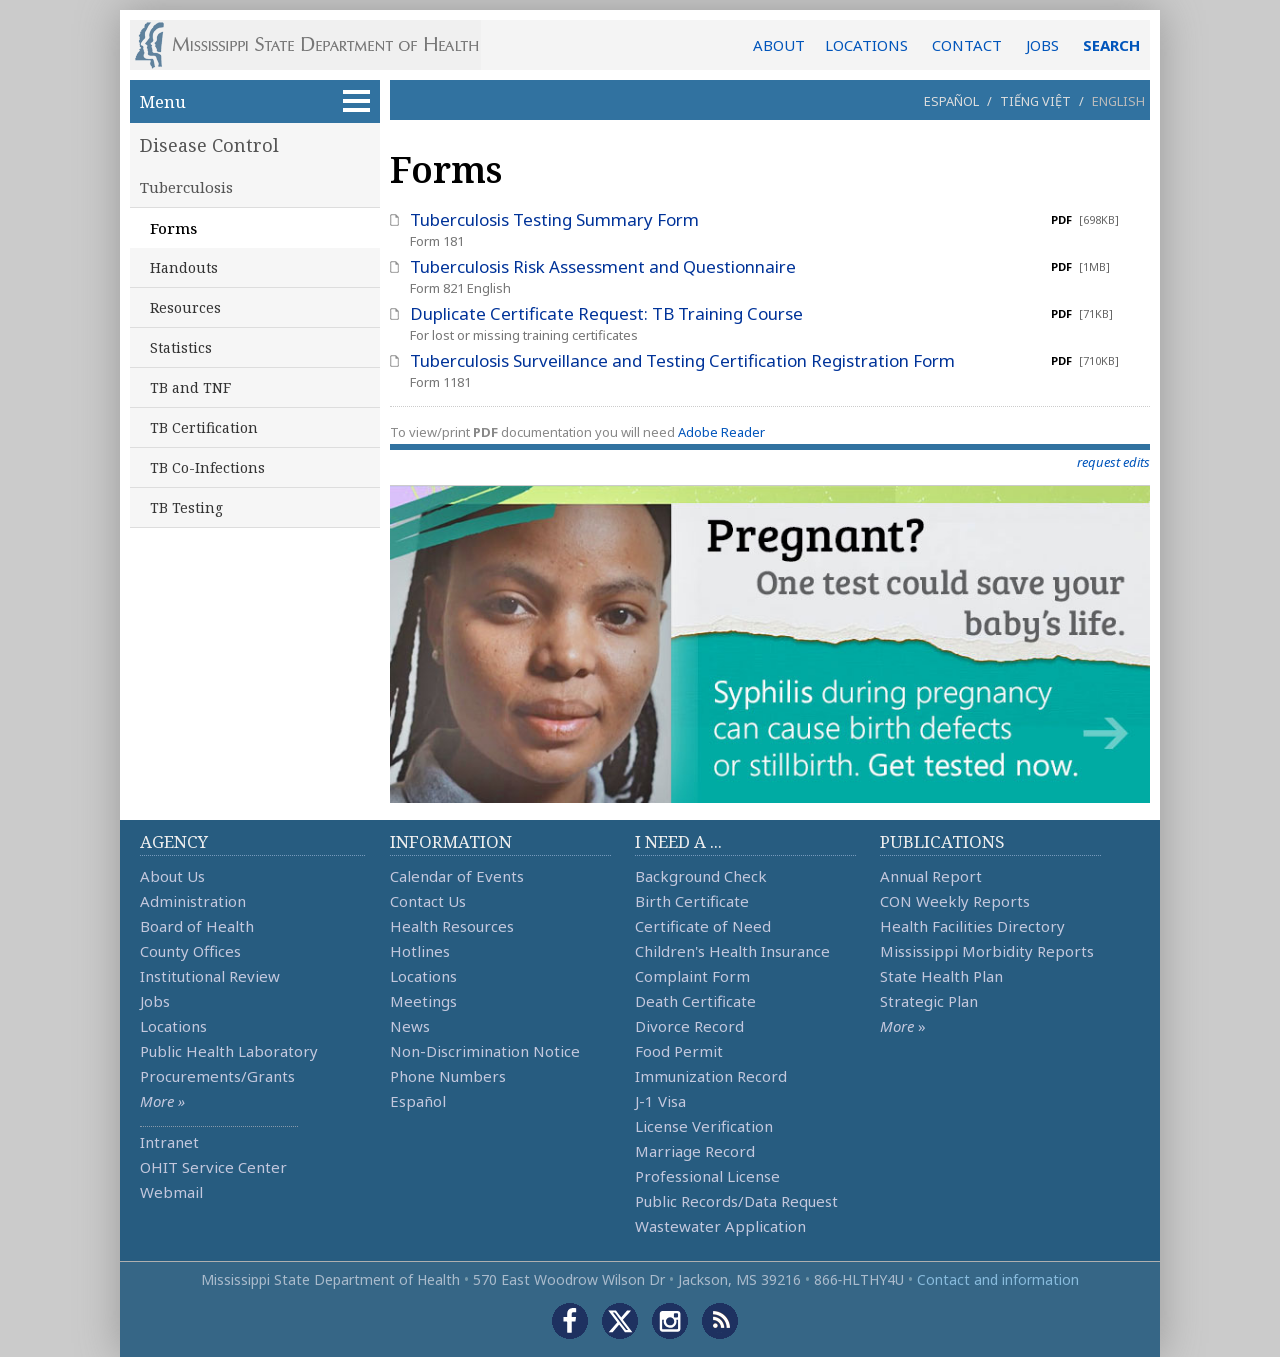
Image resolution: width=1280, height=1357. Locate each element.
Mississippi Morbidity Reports (987, 951)
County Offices (190, 951)
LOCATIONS (866, 45)
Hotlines (420, 951)
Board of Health (197, 926)
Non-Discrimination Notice (485, 1051)
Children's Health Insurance (732, 951)
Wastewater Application (720, 1226)
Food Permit (679, 1051)
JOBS (1042, 45)
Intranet (169, 1142)
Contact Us (428, 901)
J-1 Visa (660, 1101)
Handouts (184, 267)
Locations (173, 1026)
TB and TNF (190, 387)
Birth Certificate (692, 901)
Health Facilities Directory (972, 926)
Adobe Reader (721, 432)
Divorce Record (689, 1026)
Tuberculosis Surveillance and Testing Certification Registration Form (682, 360)
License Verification (704, 1126)
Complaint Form (692, 976)
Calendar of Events (457, 876)
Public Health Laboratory (229, 1051)
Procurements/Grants (217, 1076)
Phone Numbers (448, 1076)
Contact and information (998, 1279)
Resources (185, 307)
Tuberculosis (186, 187)
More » (162, 1101)
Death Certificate (695, 1001)
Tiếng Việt (1035, 101)
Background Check (701, 876)
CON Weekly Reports (955, 901)
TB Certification (204, 427)
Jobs (155, 1001)
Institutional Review (210, 976)
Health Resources (452, 926)
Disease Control (209, 145)
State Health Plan (941, 976)
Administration (193, 901)
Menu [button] (255, 101)
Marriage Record (695, 1151)
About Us (172, 876)
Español (951, 101)
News (410, 1026)
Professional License (707, 1176)
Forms (173, 228)
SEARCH (1111, 45)
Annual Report (931, 876)
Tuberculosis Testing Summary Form (554, 219)
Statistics (181, 347)
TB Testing (186, 507)
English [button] (1118, 101)
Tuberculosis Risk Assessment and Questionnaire (603, 266)
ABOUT (779, 45)
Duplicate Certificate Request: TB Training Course (606, 313)
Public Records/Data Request (736, 1201)
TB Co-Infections (207, 467)
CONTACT (967, 45)
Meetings (423, 1001)
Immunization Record (711, 1076)
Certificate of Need (703, 926)
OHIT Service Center (213, 1167)
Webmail (171, 1192)
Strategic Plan (929, 1001)
